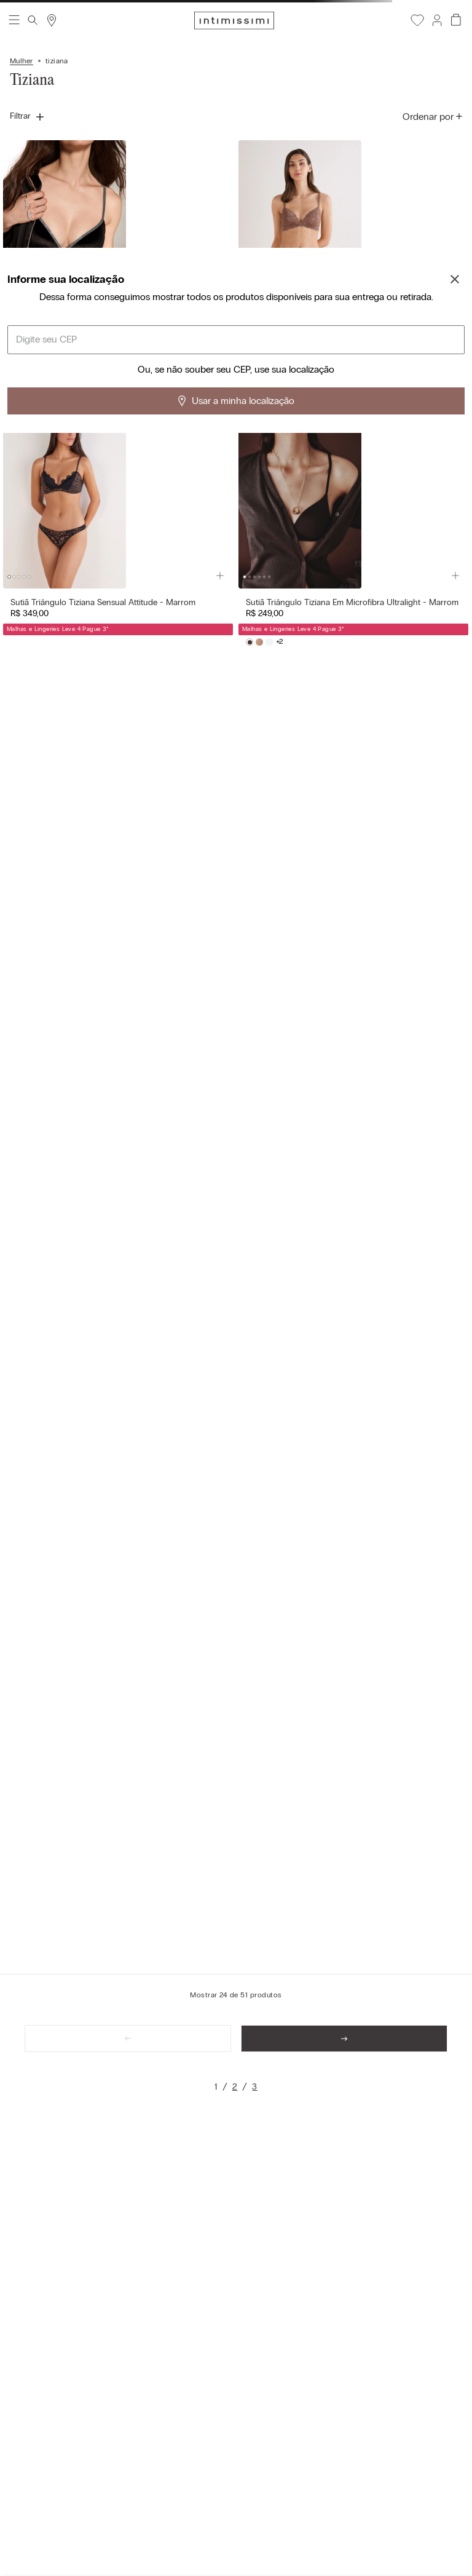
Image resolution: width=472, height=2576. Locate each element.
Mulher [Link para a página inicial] (21, 61)
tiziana (56, 61)
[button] (436, 20)
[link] (216, 2086)
